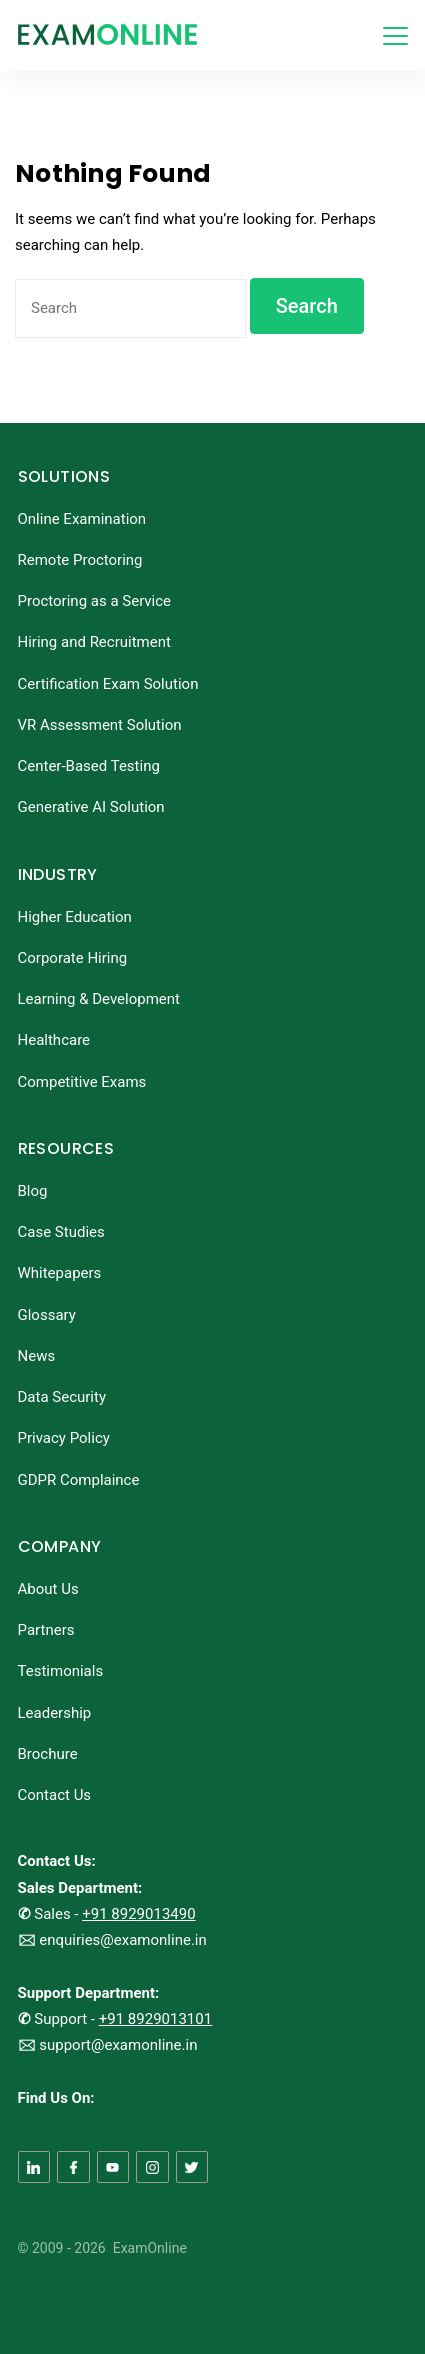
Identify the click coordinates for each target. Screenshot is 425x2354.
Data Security (62, 1397)
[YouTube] (113, 2167)
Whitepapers (60, 1273)
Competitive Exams (82, 1082)
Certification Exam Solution (108, 684)
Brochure (48, 1754)
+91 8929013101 (155, 2019)
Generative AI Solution (91, 807)
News (37, 1356)
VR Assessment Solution (100, 725)
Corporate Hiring (73, 958)
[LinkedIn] (34, 2167)
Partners (46, 1630)
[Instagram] (152, 2167)
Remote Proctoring (80, 560)
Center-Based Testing (89, 766)
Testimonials (61, 1671)
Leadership (55, 1713)
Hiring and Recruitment (94, 642)
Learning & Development (99, 999)
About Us (48, 1589)
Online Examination (82, 519)
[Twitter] (192, 2167)
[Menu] (395, 36)
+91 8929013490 (138, 1914)
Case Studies (61, 1232)
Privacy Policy (64, 1438)
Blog (33, 1191)
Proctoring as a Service (95, 601)
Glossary (47, 1315)
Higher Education (75, 917)
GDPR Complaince (79, 1480)
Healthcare (54, 1040)
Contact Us (55, 1795)
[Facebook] (73, 2167)
